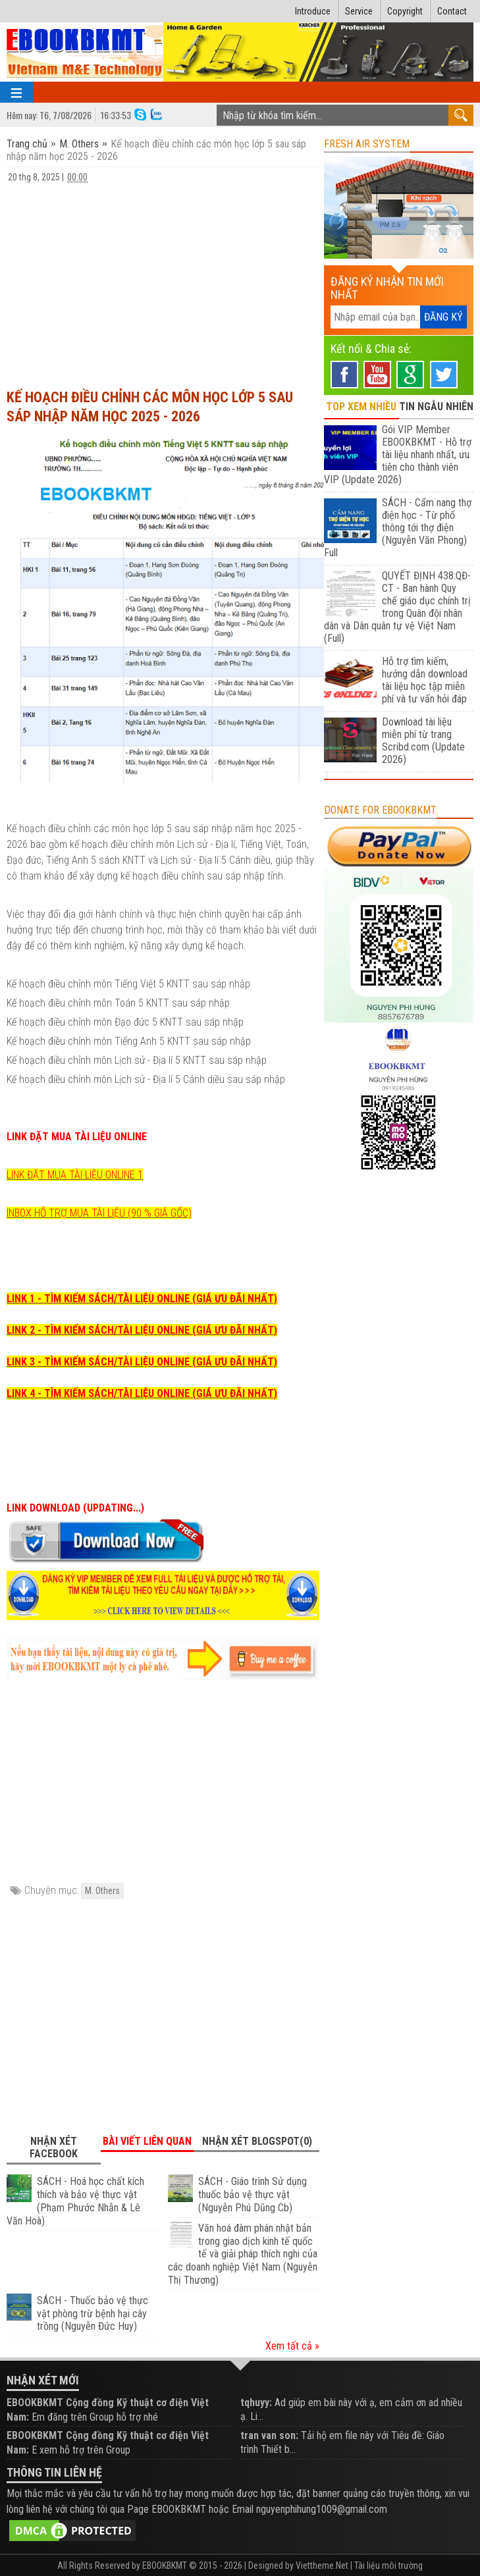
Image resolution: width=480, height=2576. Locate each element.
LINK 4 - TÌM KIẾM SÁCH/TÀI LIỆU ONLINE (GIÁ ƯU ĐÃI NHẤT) (142, 1393)
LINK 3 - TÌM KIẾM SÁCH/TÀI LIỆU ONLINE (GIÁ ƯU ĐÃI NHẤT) (142, 1361)
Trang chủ (28, 144)
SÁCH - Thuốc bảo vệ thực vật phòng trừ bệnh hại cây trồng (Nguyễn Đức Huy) (92, 2313)
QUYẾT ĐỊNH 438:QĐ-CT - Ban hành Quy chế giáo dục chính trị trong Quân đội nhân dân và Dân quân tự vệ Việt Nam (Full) (397, 606)
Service (359, 11)
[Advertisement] (163, 280)
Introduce (313, 11)
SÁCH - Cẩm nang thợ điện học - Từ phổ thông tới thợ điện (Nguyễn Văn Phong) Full (397, 527)
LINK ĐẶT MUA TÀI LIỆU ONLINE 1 (75, 1175)
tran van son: (269, 2435)
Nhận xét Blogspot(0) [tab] (257, 2141)
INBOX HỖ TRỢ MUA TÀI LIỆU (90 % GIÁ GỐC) (99, 1213)
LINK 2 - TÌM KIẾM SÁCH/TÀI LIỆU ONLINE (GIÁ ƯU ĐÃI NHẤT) (142, 1330)
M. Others (79, 144)
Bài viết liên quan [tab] (147, 2141)
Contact (452, 11)
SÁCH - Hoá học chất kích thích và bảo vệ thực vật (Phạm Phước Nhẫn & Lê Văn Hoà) (75, 2200)
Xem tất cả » (292, 2346)
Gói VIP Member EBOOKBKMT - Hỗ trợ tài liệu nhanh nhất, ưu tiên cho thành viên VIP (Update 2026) (397, 454)
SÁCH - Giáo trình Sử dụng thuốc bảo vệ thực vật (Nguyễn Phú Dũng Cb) (252, 2194)
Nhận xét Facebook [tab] (54, 2147)
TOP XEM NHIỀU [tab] (361, 406)
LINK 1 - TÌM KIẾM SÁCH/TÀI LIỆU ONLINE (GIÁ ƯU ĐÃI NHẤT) (142, 1298)
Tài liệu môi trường (388, 2565)
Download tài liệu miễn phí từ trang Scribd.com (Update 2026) (423, 741)
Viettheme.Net (322, 2565)
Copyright (405, 11)
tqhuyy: (256, 2402)
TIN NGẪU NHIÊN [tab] (436, 406)
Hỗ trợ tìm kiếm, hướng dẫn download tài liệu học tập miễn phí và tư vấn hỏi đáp (424, 680)
